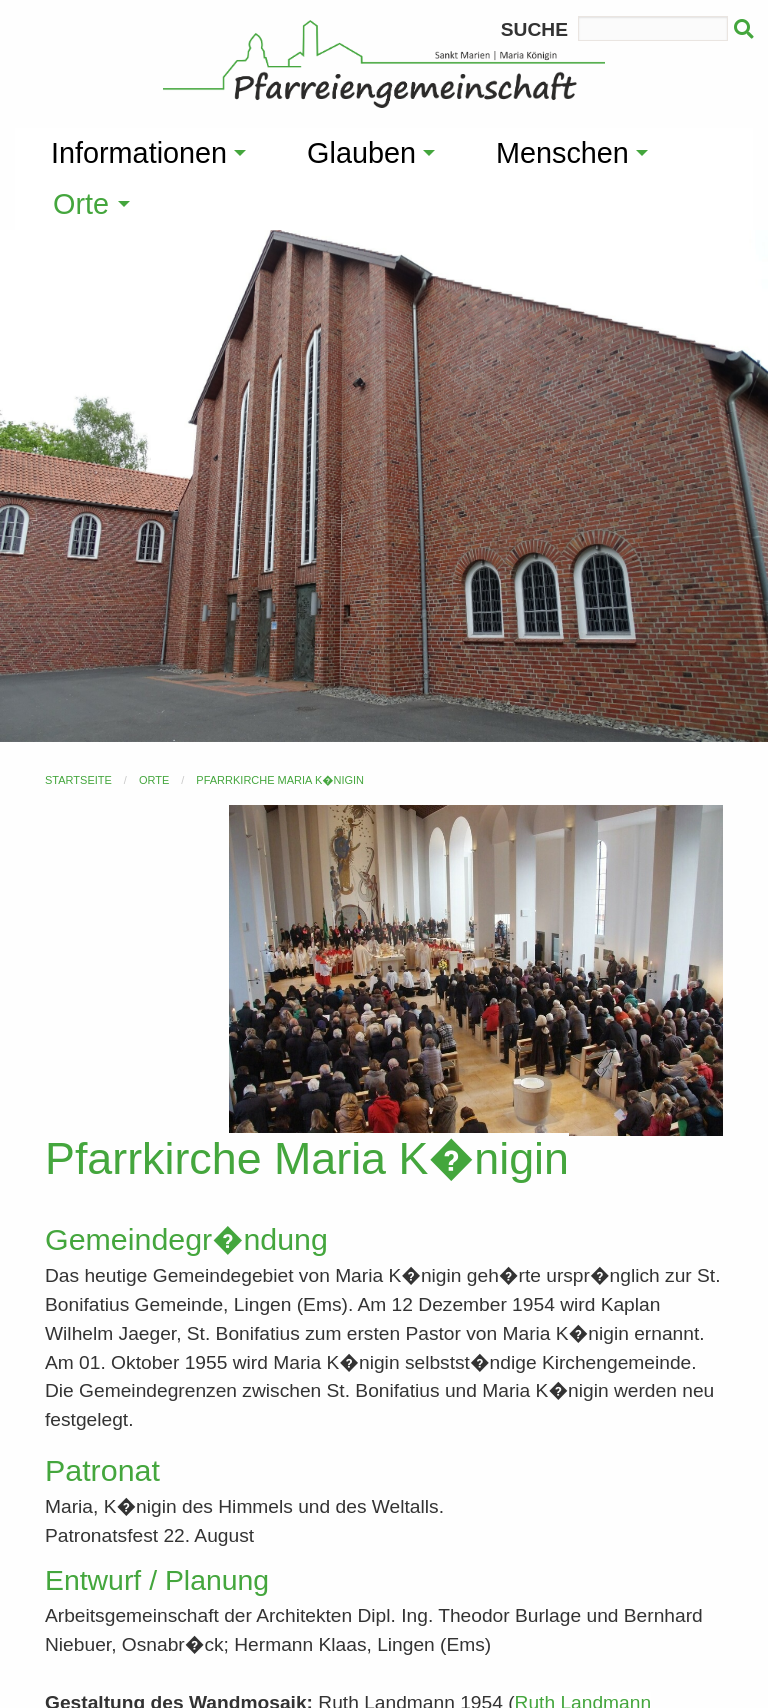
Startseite (78, 780)
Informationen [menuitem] (139, 153)
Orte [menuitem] (81, 204)
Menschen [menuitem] (562, 153)
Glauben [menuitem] (361, 153)
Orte (154, 780)
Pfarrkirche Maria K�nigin (280, 780)
